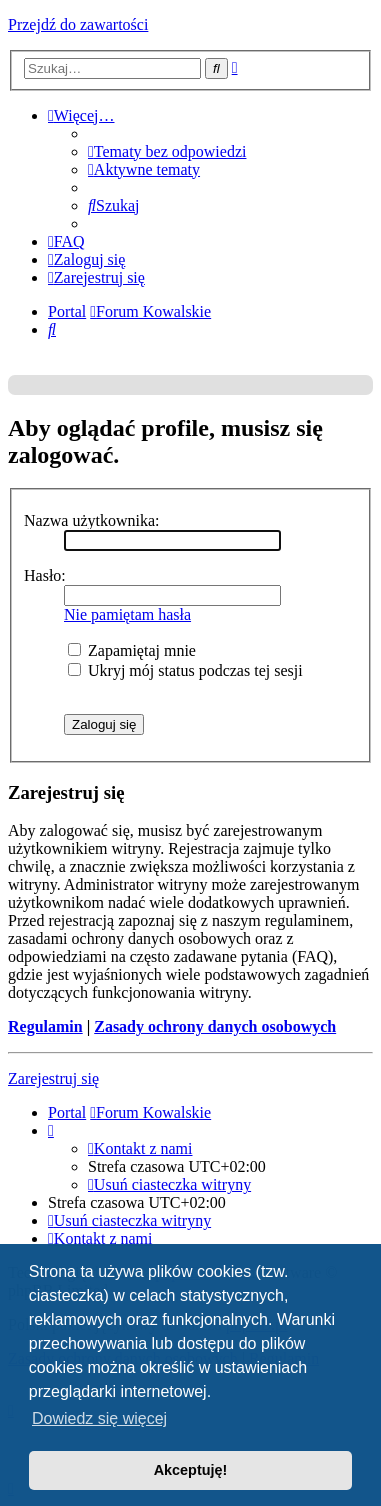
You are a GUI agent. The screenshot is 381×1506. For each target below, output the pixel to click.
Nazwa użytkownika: (92, 520)
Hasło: (45, 575)
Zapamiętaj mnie (132, 650)
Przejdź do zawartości (78, 24)
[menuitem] (167, 151)
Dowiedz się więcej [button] (99, 1418)
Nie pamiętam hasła (127, 614)
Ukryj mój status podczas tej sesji (185, 670)
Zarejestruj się (53, 1078)
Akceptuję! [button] (191, 1470)
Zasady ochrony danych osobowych (215, 1026)
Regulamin (45, 1026)
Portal (67, 311)
